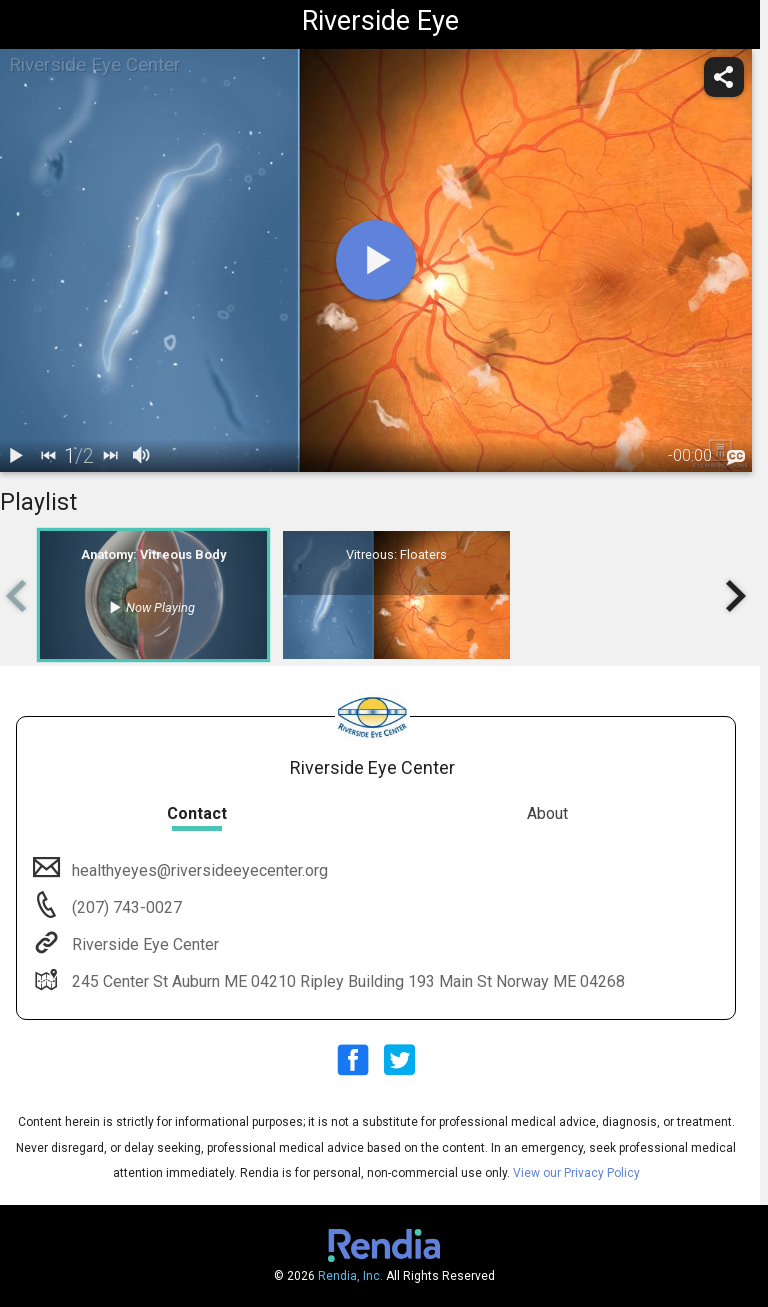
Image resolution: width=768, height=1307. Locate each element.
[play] (376, 260)
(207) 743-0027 (125, 907)
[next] (110, 456)
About (547, 813)
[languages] (736, 457)
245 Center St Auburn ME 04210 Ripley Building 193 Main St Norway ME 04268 (346, 981)
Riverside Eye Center (143, 944)
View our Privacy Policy (576, 1173)
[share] (724, 77)
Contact (197, 813)
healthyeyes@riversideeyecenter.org (198, 870)
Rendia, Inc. (350, 1276)
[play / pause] (16, 456)
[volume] (142, 456)
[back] (48, 456)
